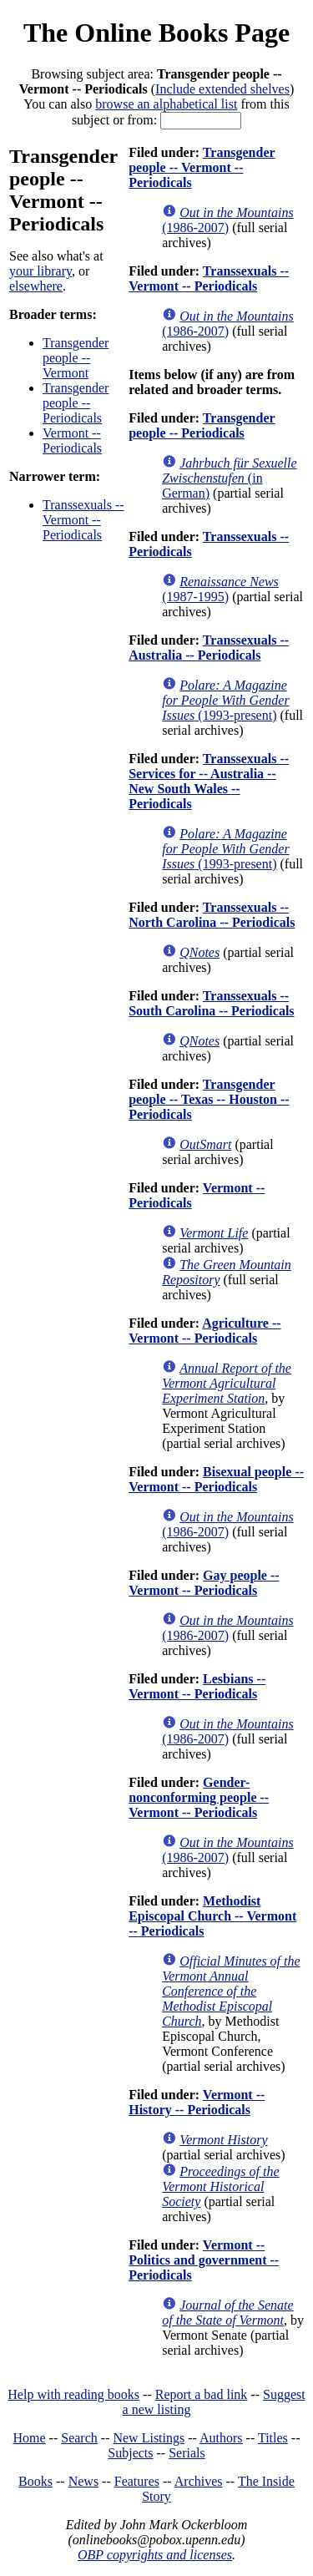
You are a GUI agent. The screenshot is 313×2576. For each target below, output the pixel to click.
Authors (221, 2438)
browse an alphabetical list (166, 104)
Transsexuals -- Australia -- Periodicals (209, 647)
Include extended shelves (222, 89)
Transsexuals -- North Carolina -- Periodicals (212, 914)
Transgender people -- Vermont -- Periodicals (202, 167)
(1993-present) (225, 700)
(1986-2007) (227, 220)
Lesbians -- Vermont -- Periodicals (197, 1686)
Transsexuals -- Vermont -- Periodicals (83, 520)
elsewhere (36, 286)
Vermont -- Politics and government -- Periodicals (204, 2260)
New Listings (148, 2438)
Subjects (130, 2453)
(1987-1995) (220, 589)
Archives (198, 2481)
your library (40, 271)
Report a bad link (201, 2394)
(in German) (229, 478)
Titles (273, 2438)
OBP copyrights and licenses (155, 2555)
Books (35, 2481)
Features (136, 2481)
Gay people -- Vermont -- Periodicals (204, 1582)
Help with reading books (73, 2394)
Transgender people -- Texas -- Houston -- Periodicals (209, 1099)
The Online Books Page (156, 33)
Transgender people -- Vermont (76, 358)
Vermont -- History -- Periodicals (197, 2102)
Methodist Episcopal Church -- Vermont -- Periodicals (212, 1916)
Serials (187, 2453)
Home (29, 2438)
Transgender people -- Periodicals (76, 403)
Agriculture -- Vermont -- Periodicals (204, 1330)
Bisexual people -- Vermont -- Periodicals (216, 1479)
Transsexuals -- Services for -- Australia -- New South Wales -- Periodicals (209, 781)
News (83, 2481)
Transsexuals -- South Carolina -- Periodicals (211, 1003)
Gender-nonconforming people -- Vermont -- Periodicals (199, 1797)
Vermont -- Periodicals (72, 440)
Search (79, 2438)
